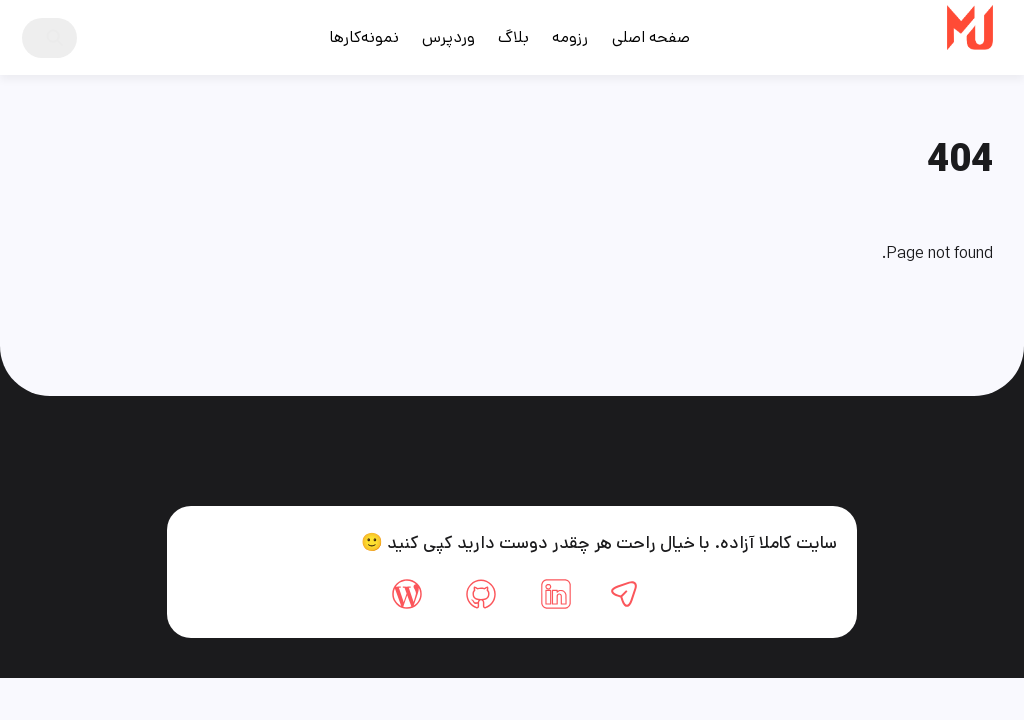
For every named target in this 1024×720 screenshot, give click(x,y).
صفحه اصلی (651, 37)
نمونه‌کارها (364, 37)
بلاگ (513, 37)
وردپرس (448, 37)
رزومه (570, 37)
